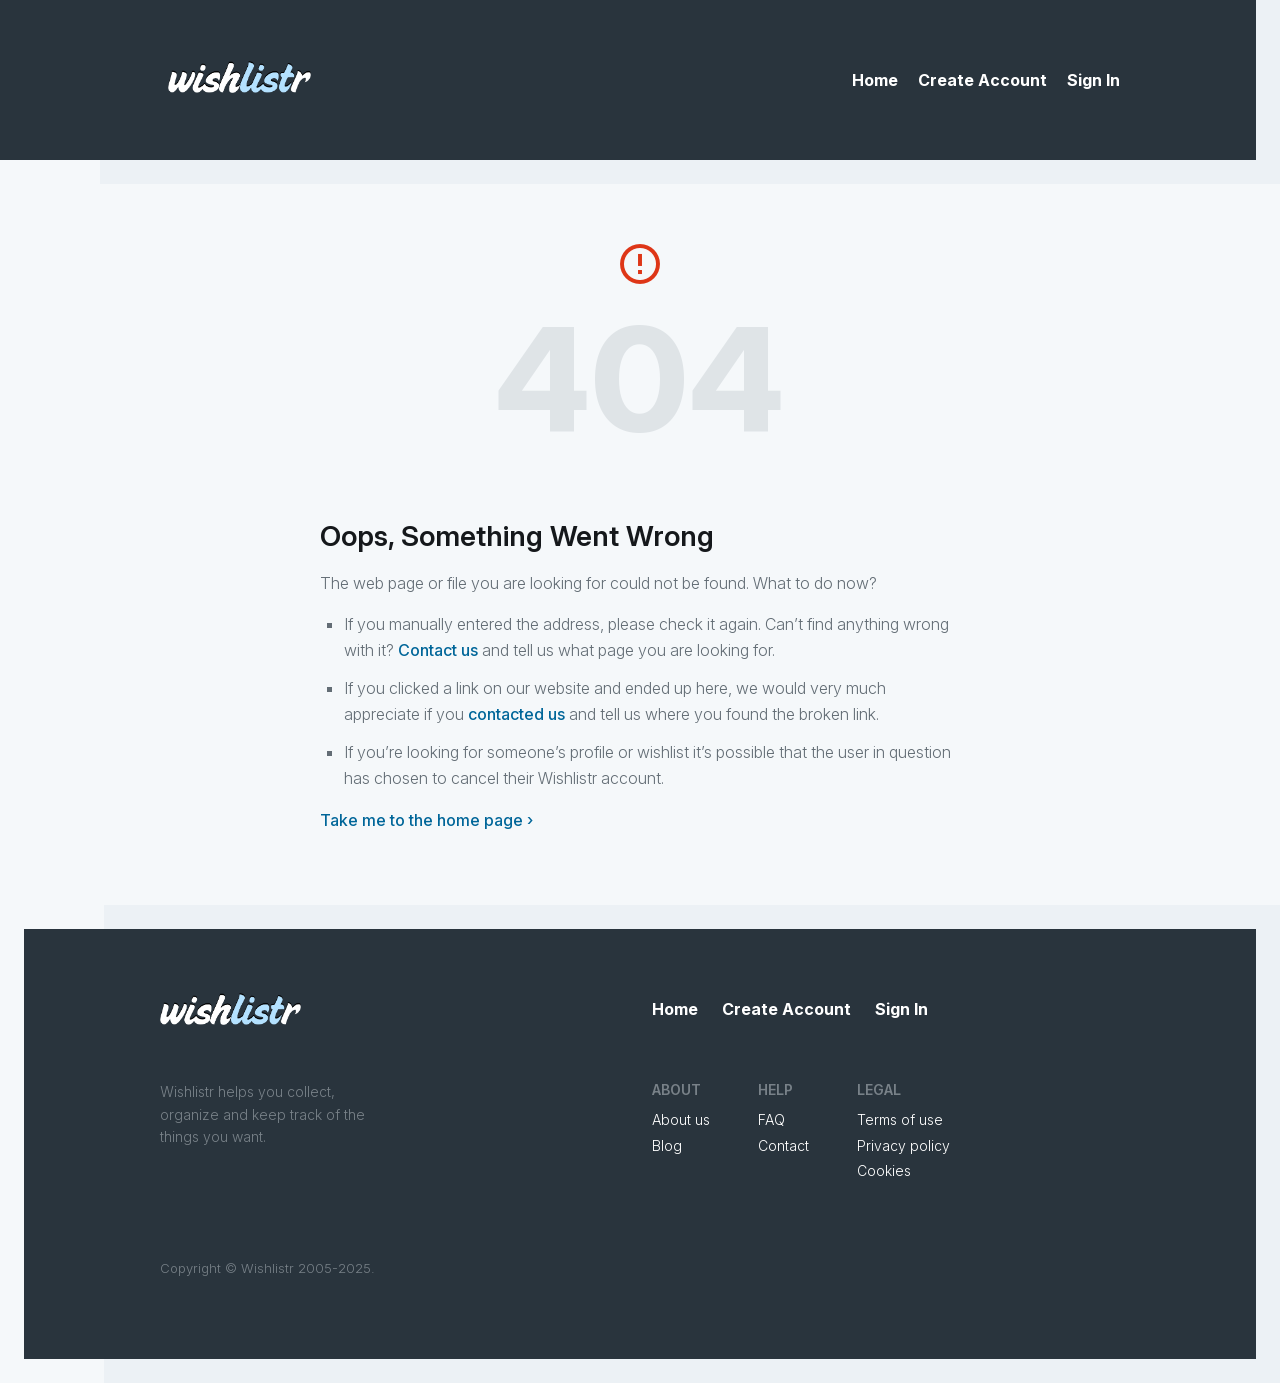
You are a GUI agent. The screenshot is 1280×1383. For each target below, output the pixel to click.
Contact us (438, 650)
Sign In (1093, 80)
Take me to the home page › (426, 820)
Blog (667, 1145)
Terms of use (900, 1119)
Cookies (884, 1170)
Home (875, 80)
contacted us (516, 714)
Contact (783, 1145)
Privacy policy (903, 1145)
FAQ (771, 1119)
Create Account (982, 80)
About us (681, 1119)
